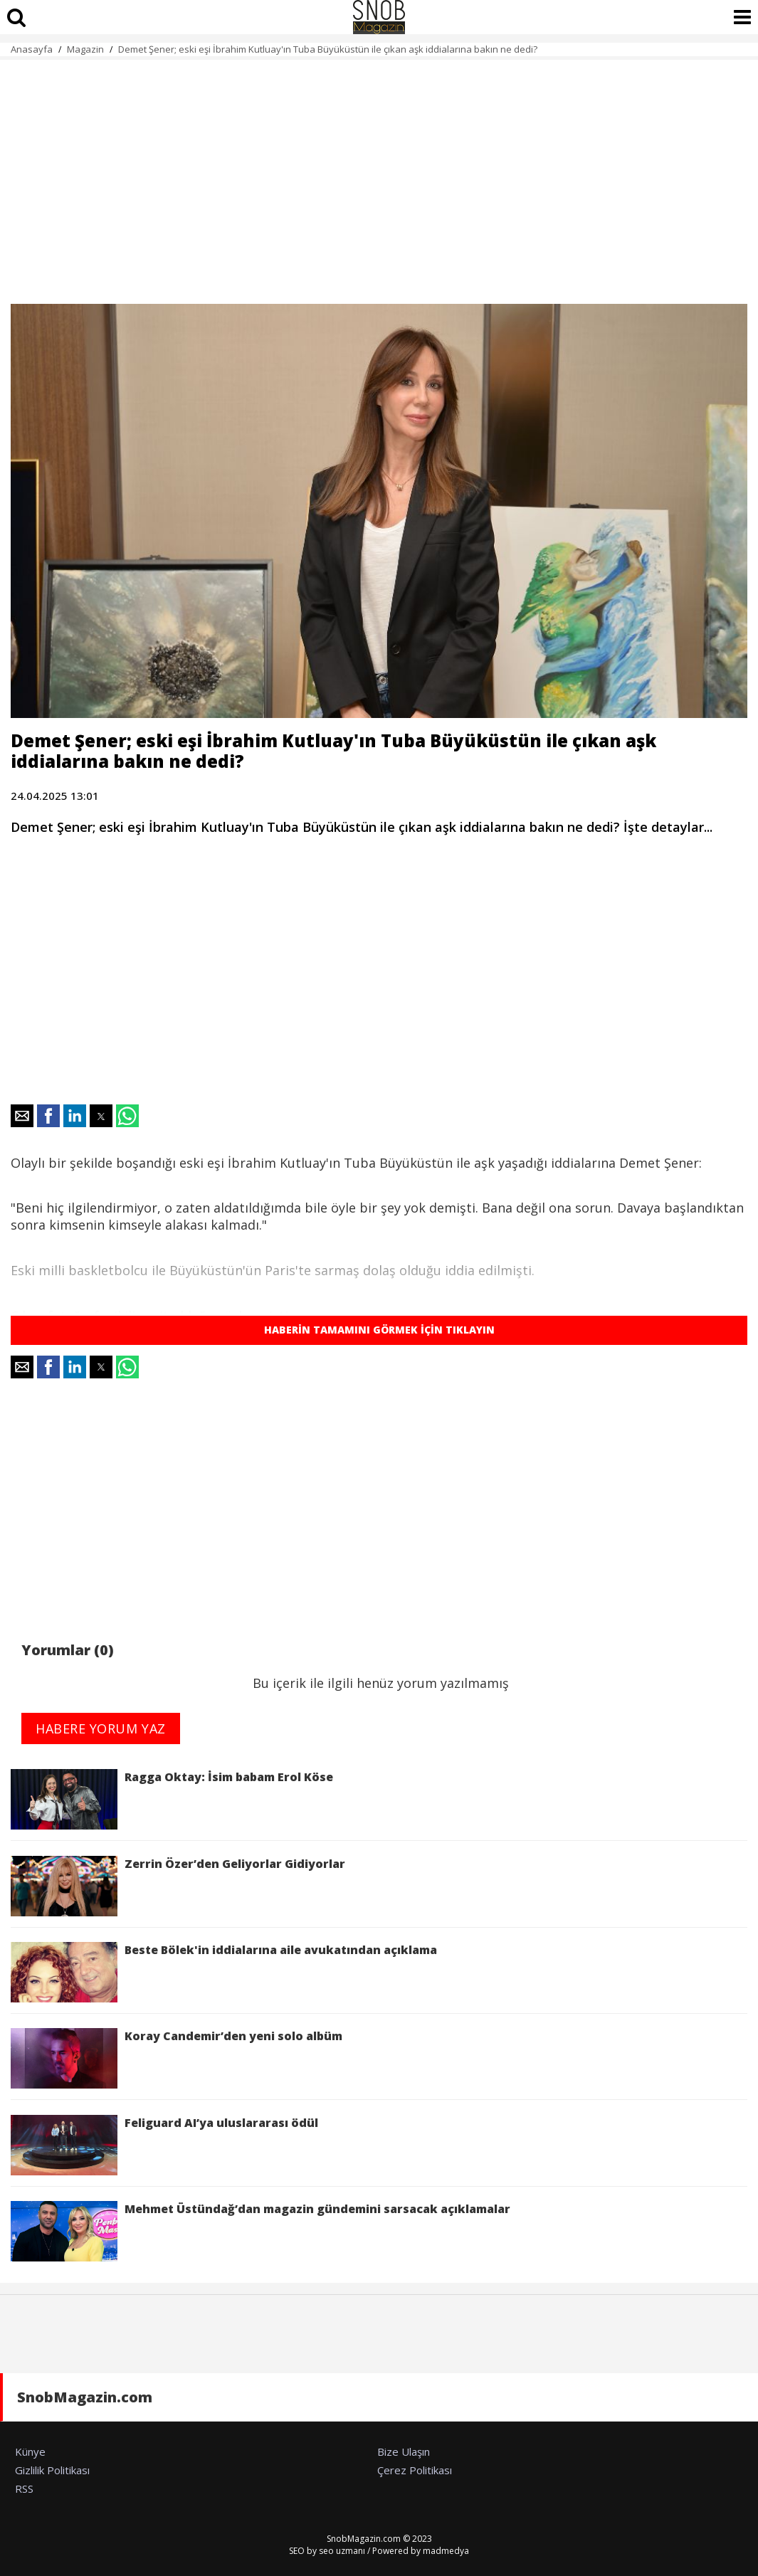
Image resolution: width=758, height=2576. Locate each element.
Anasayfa (32, 49)
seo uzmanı (342, 2551)
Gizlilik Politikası (52, 2470)
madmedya (446, 2551)
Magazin (85, 49)
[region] (379, 173)
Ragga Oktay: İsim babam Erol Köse (172, 1799)
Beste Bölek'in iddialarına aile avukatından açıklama (224, 1972)
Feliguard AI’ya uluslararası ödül (164, 2145)
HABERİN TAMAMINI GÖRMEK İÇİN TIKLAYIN (379, 1329)
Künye (30, 2451)
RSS (24, 2488)
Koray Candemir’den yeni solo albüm (176, 2058)
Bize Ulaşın (403, 2451)
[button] (22, 1115)
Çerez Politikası (414, 2470)
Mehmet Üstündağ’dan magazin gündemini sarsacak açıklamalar (260, 2231)
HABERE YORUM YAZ (101, 1728)
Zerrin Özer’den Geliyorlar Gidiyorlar (178, 1886)
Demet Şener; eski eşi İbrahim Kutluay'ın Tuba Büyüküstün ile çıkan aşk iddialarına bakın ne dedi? (327, 49)
